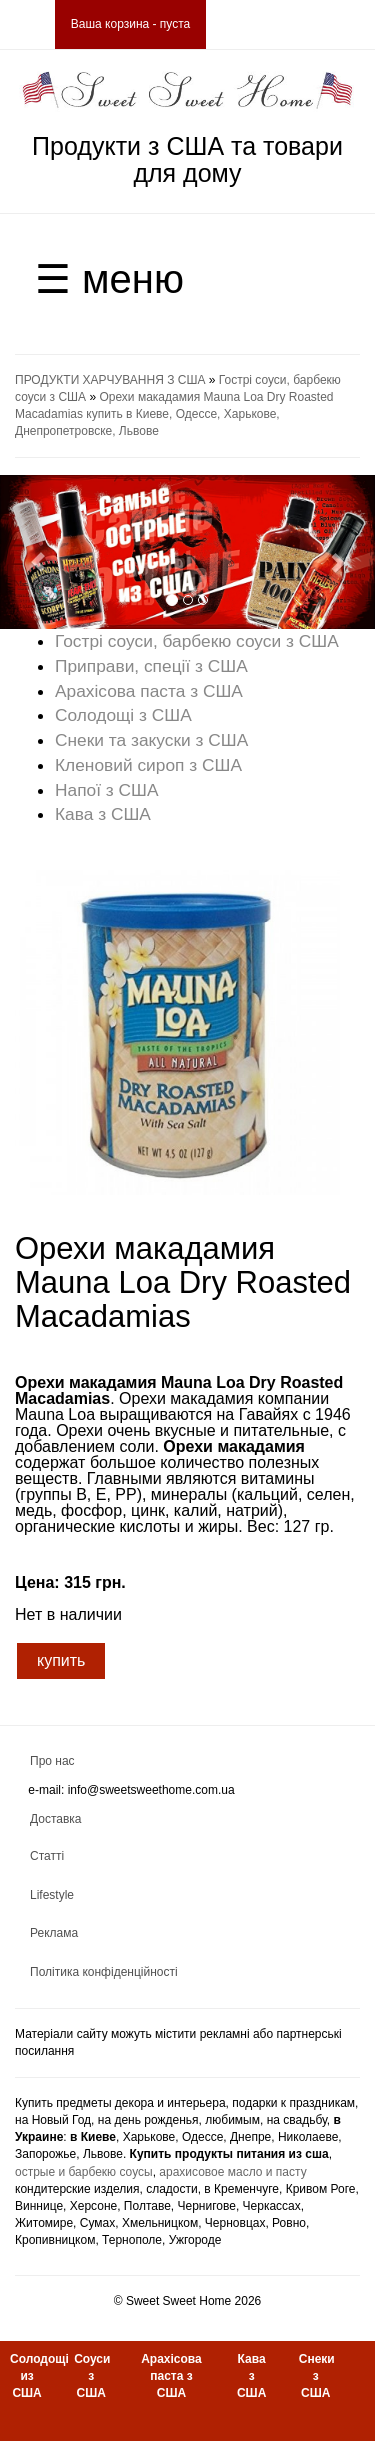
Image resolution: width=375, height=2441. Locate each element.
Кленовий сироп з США (148, 765)
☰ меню (109, 279)
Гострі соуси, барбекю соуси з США (197, 641)
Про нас (52, 1761)
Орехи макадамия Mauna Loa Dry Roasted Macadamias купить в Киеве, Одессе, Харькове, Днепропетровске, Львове (174, 414)
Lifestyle (52, 1895)
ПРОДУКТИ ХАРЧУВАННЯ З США (110, 380)
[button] (28, 552)
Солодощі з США (123, 715)
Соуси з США (92, 2376)
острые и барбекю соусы (84, 2172)
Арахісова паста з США (149, 691)
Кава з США (103, 814)
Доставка (56, 1819)
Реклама (54, 1933)
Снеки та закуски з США (151, 740)
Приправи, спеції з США (151, 666)
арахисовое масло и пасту (232, 2172)
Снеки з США (317, 2376)
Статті (47, 1856)
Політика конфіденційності (104, 1972)
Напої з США (107, 790)
